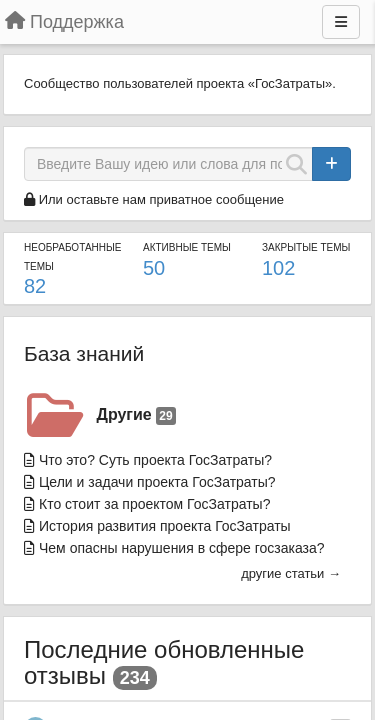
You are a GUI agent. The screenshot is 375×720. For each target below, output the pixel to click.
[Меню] (341, 22)
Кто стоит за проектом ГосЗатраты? (154, 504)
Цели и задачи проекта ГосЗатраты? (157, 482)
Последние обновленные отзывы (164, 662)
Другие (136, 415)
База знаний (84, 353)
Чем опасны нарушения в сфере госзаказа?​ (182, 548)
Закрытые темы (306, 247)
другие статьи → (291, 573)
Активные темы (187, 247)
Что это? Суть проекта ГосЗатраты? (155, 460)
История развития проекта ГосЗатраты (165, 526)
